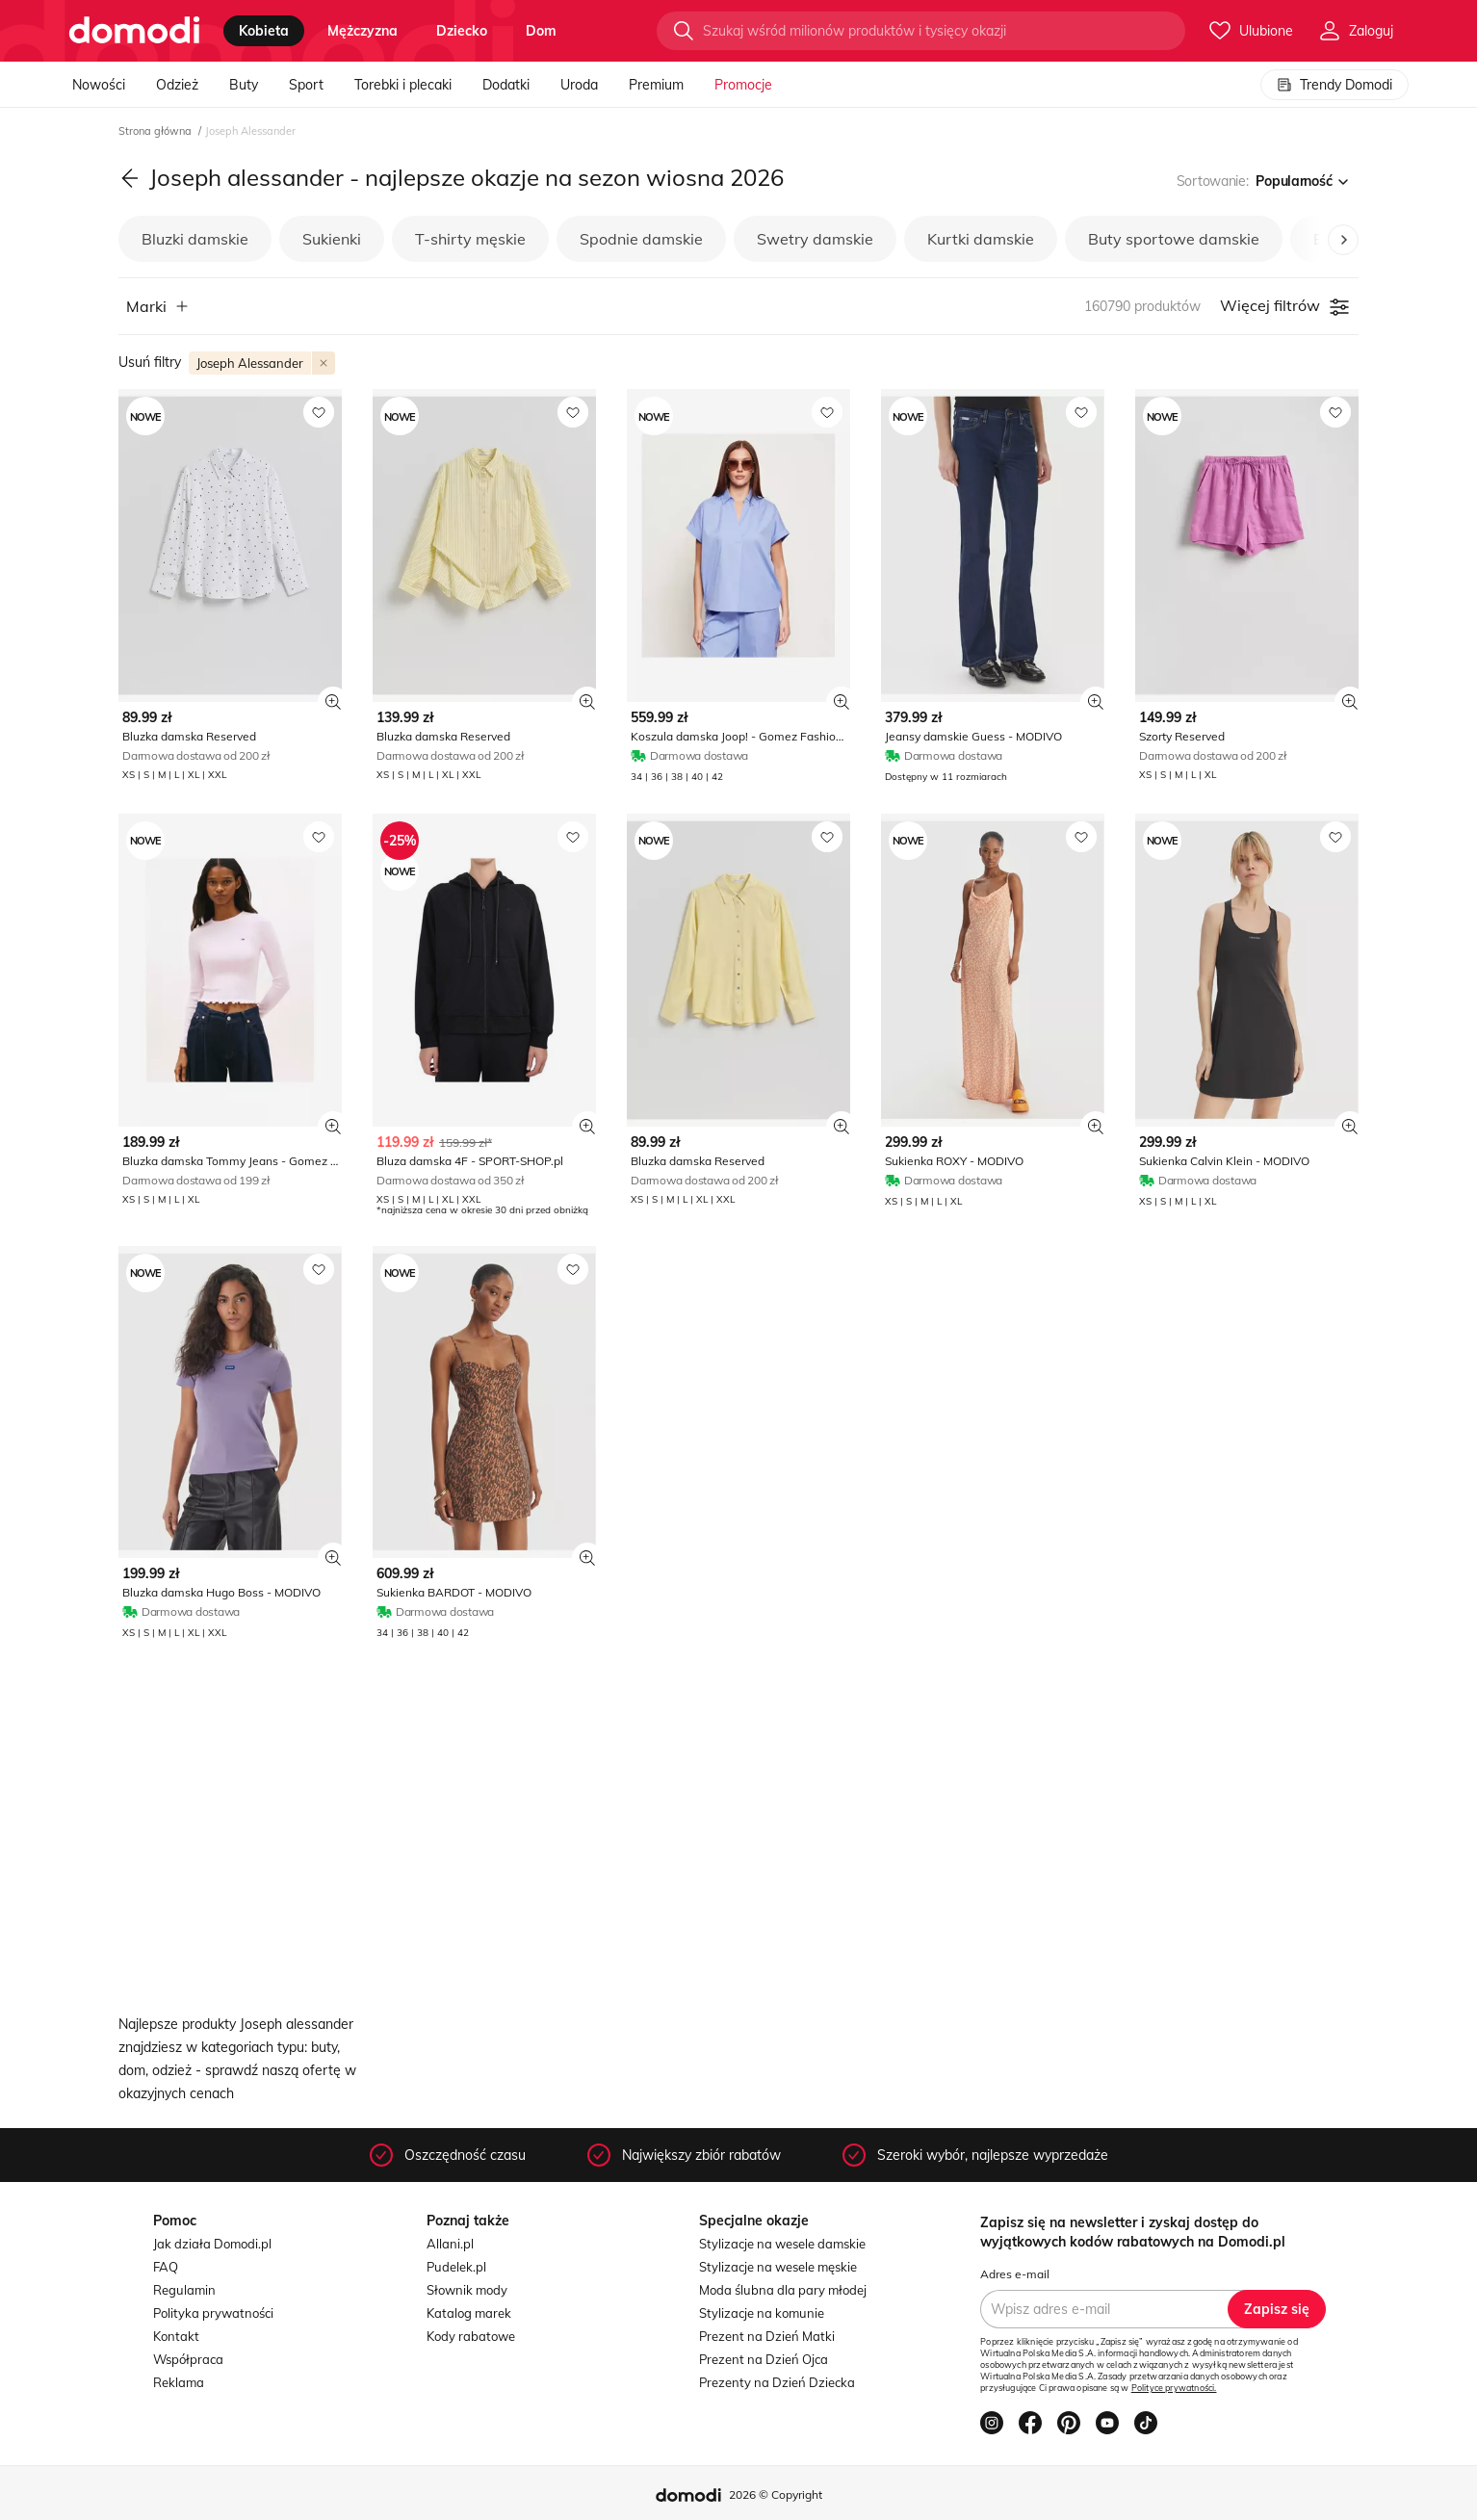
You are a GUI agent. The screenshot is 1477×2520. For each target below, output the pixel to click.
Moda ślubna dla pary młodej (783, 2290)
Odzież (177, 84)
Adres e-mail (1014, 2274)
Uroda (579, 84)
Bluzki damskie (195, 238)
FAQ (165, 2266)
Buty (243, 84)
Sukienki (331, 238)
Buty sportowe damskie (1173, 238)
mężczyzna (362, 30)
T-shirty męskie (470, 238)
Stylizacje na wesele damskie (782, 2243)
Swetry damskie (815, 238)
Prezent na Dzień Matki (767, 2336)
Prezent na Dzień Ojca (763, 2359)
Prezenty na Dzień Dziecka (777, 2382)
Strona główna (156, 131)
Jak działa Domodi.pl (212, 2243)
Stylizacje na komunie (761, 2313)
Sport (306, 84)
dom (541, 30)
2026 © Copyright (775, 2494)
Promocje (743, 84)
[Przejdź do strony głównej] (134, 31)
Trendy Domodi (1334, 84)
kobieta (264, 30)
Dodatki (506, 84)
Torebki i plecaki (403, 84)
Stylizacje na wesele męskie (778, 2266)
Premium (656, 84)
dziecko (461, 30)
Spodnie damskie (641, 238)
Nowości (98, 84)
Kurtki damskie (980, 238)
